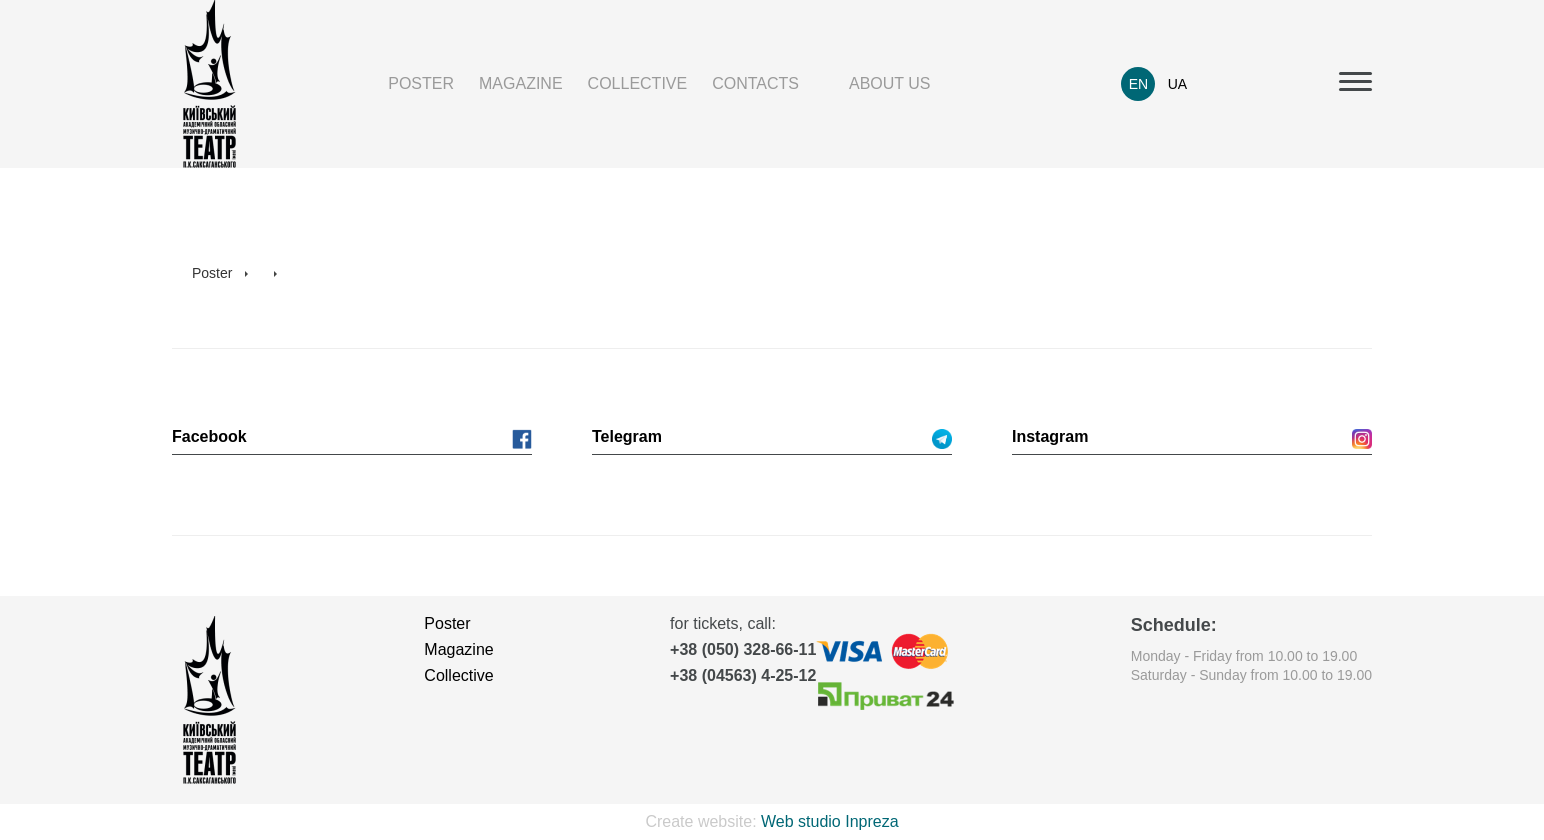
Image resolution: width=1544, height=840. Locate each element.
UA (1177, 84)
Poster (421, 83)
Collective (638, 83)
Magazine (521, 83)
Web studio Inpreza (830, 821)
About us (890, 83)
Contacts (755, 83)
